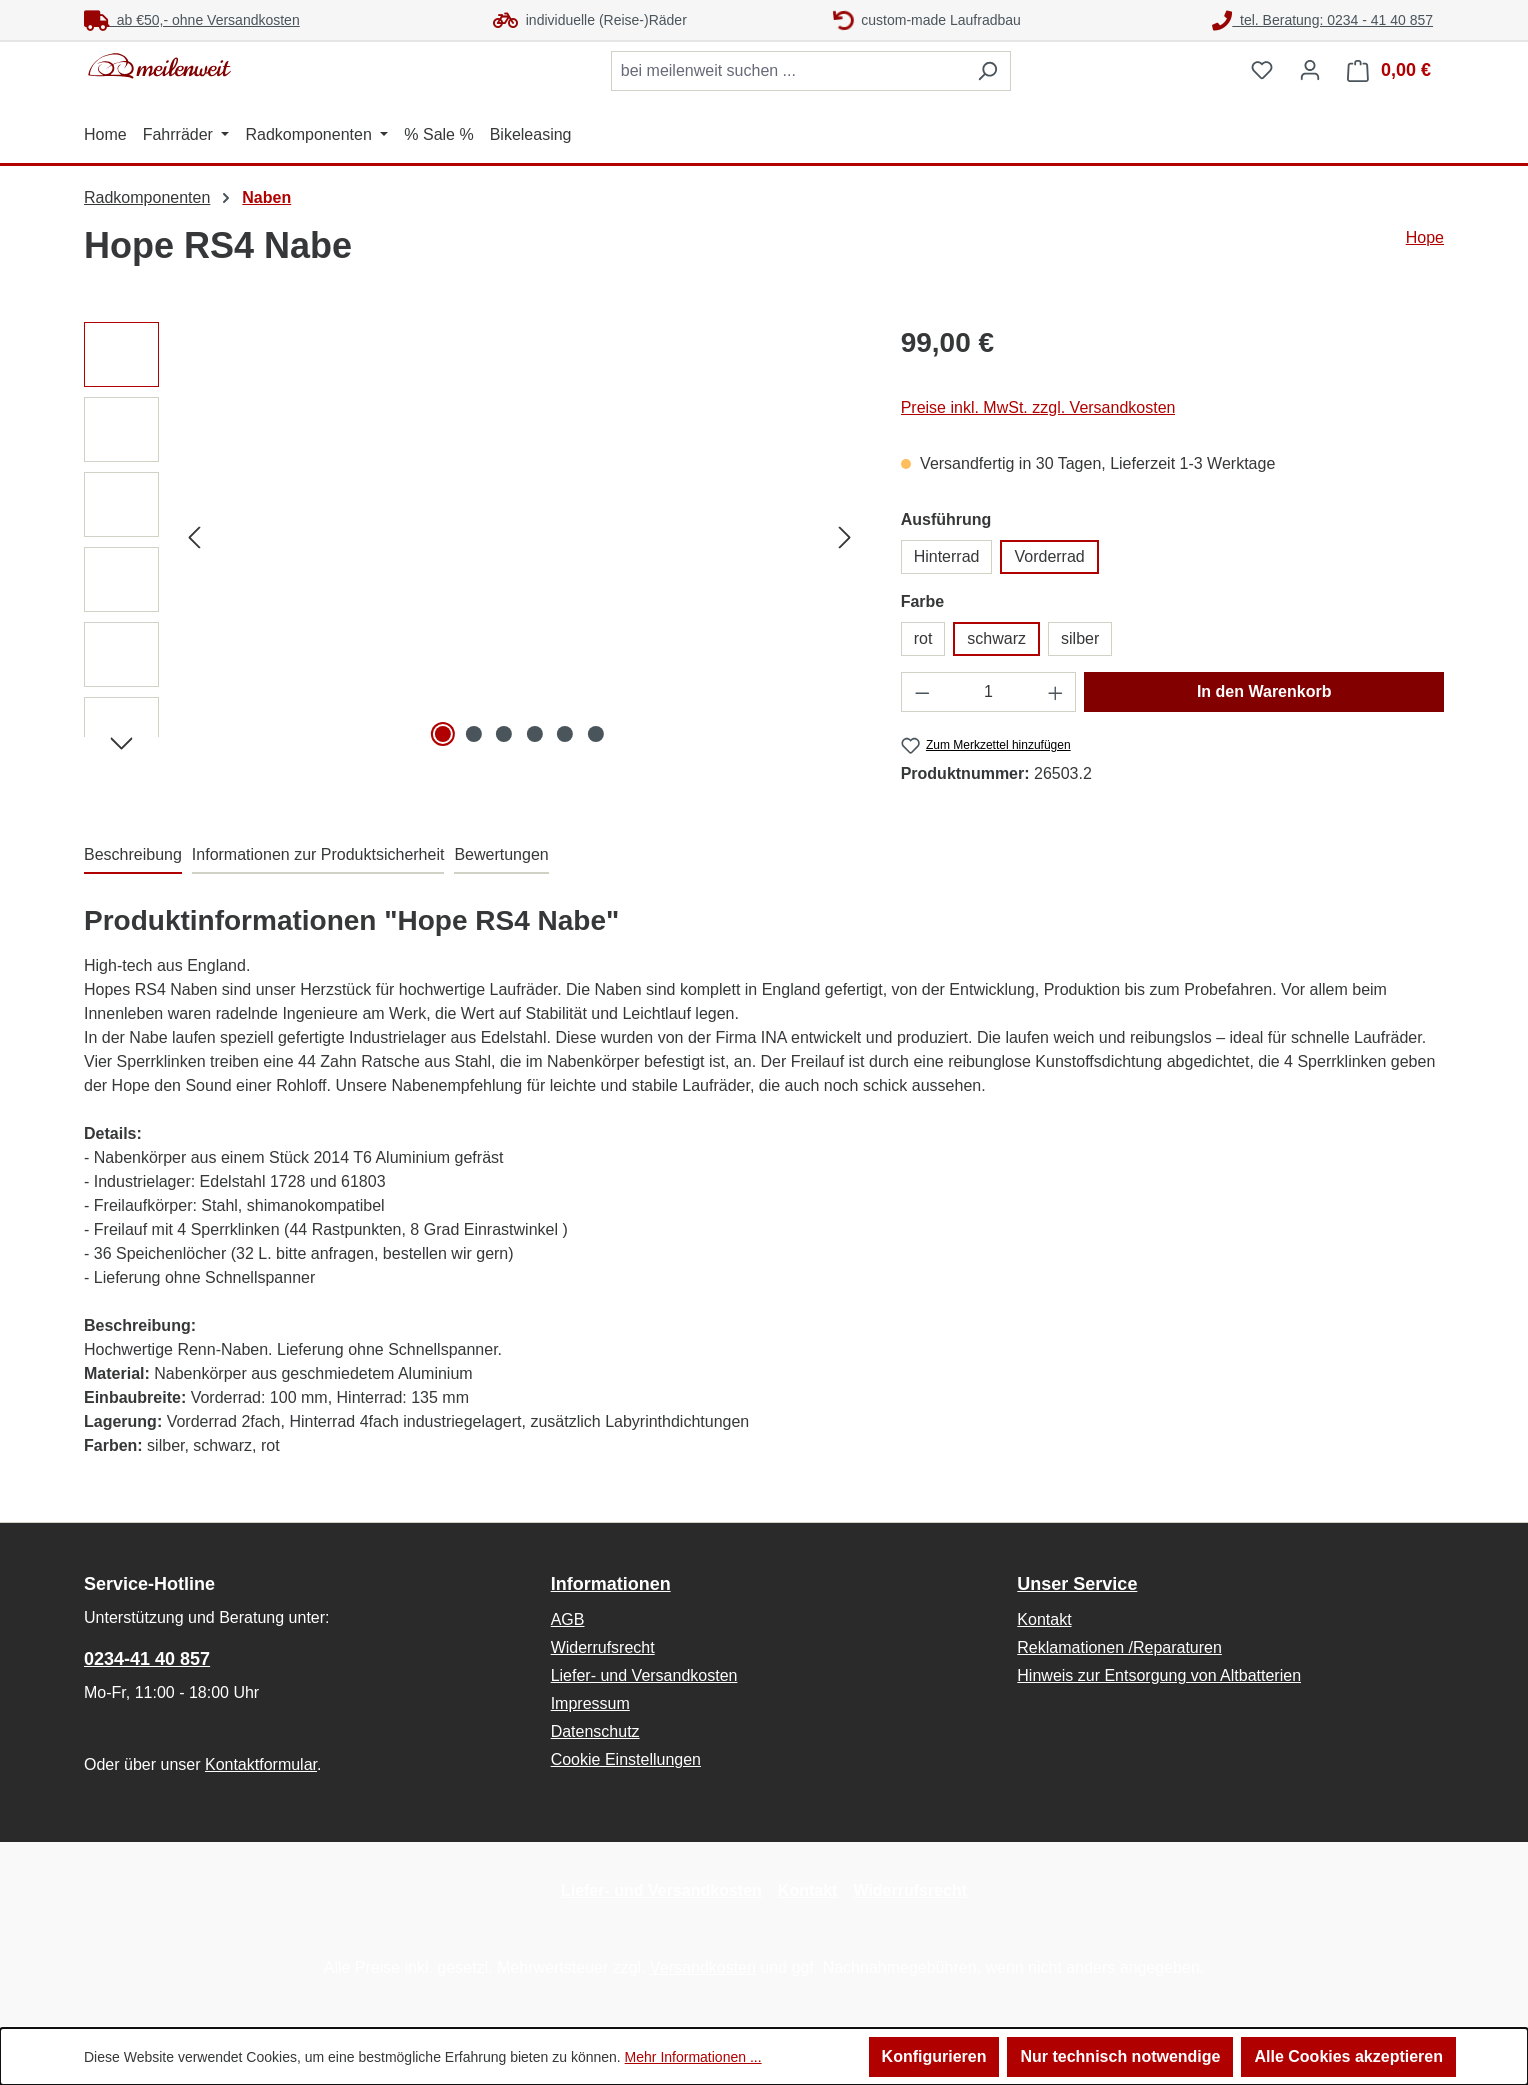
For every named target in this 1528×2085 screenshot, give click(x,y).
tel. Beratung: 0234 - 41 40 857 (1322, 20)
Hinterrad (947, 556)
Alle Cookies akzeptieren (1348, 2056)
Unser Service (1077, 1584)
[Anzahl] (988, 692)
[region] (472, 537)
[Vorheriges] (194, 537)
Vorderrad (1049, 556)
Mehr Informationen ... (693, 2057)
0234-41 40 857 (147, 1659)
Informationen (611, 1584)
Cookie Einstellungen (626, 1759)
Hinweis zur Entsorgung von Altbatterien (1159, 1675)
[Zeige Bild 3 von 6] (504, 734)
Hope (1425, 237)
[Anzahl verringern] (922, 692)
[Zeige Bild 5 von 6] (565, 734)
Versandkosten (703, 1967)
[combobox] (788, 71)
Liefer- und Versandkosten (644, 1675)
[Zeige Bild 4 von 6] (535, 734)
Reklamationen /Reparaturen (1119, 1647)
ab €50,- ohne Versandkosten (192, 20)
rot (923, 638)
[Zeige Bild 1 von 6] (443, 734)
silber (1080, 638)
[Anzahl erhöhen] (1056, 692)
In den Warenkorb (1264, 691)
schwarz (996, 638)
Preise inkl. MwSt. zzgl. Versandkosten (1038, 407)
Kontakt (1044, 1619)
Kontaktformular (261, 1764)
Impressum (590, 1703)
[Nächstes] (845, 537)
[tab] (133, 856)
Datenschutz (595, 1731)
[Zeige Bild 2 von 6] (474, 734)
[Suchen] (987, 71)
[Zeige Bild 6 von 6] (596, 734)
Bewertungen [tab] (501, 854)
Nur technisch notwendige (1120, 2056)
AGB (568, 1619)
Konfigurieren (934, 2056)
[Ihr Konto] (1310, 70)
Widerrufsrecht (603, 1647)
